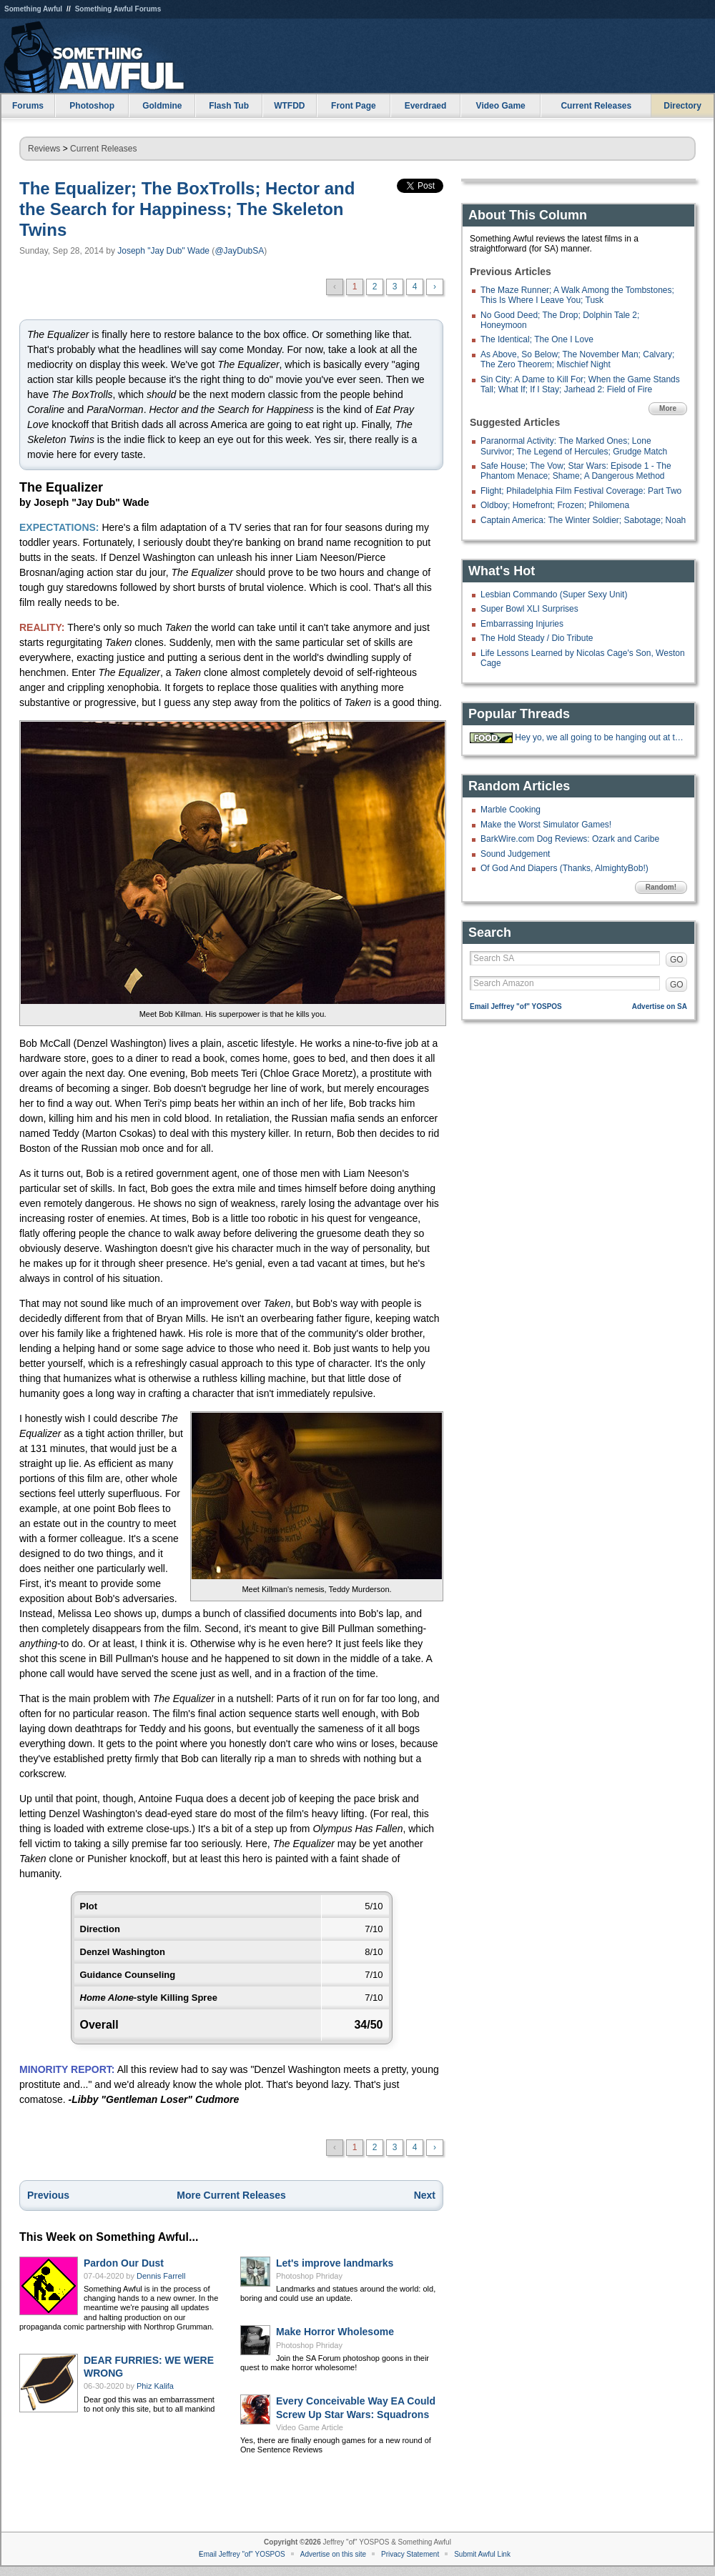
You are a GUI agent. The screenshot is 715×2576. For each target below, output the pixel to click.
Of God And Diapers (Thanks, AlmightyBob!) (564, 868)
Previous (48, 2195)
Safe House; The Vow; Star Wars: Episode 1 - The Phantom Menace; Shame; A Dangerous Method (575, 471)
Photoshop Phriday (309, 2276)
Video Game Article (309, 2427)
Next (424, 2195)
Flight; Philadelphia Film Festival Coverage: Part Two (580, 491)
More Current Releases (231, 2195)
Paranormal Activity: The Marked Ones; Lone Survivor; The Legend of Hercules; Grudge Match (573, 446)
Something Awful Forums (118, 9)
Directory (682, 106)
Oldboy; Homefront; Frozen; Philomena (554, 505)
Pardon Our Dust (124, 2263)
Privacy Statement (410, 2554)
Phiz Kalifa (155, 2386)
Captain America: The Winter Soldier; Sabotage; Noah (583, 520)
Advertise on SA (659, 1006)
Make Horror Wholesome (335, 2331)
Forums (28, 106)
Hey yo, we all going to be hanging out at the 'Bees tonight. (599, 737)
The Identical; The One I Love (536, 339)
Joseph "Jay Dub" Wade (163, 251)
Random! (661, 887)
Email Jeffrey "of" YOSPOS (516, 1006)
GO (677, 960)
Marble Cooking (510, 810)
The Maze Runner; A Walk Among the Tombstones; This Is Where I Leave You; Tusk (577, 295)
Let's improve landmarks (334, 2263)
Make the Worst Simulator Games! (545, 825)
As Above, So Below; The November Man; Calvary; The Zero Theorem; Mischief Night (577, 359)
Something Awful (33, 9)
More (667, 408)
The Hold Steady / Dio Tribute (536, 638)
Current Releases (596, 106)
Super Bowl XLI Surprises (529, 609)
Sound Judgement (515, 854)
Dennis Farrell (161, 2276)
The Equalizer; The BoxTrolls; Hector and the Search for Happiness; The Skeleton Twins (187, 209)
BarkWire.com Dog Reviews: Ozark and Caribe (569, 839)
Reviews (44, 149)
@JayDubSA (239, 251)
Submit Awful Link (482, 2554)
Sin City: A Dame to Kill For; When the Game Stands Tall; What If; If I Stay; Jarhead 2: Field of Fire (580, 384)
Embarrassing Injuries (521, 624)
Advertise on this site (333, 2554)
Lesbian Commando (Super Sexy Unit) (553, 595)
